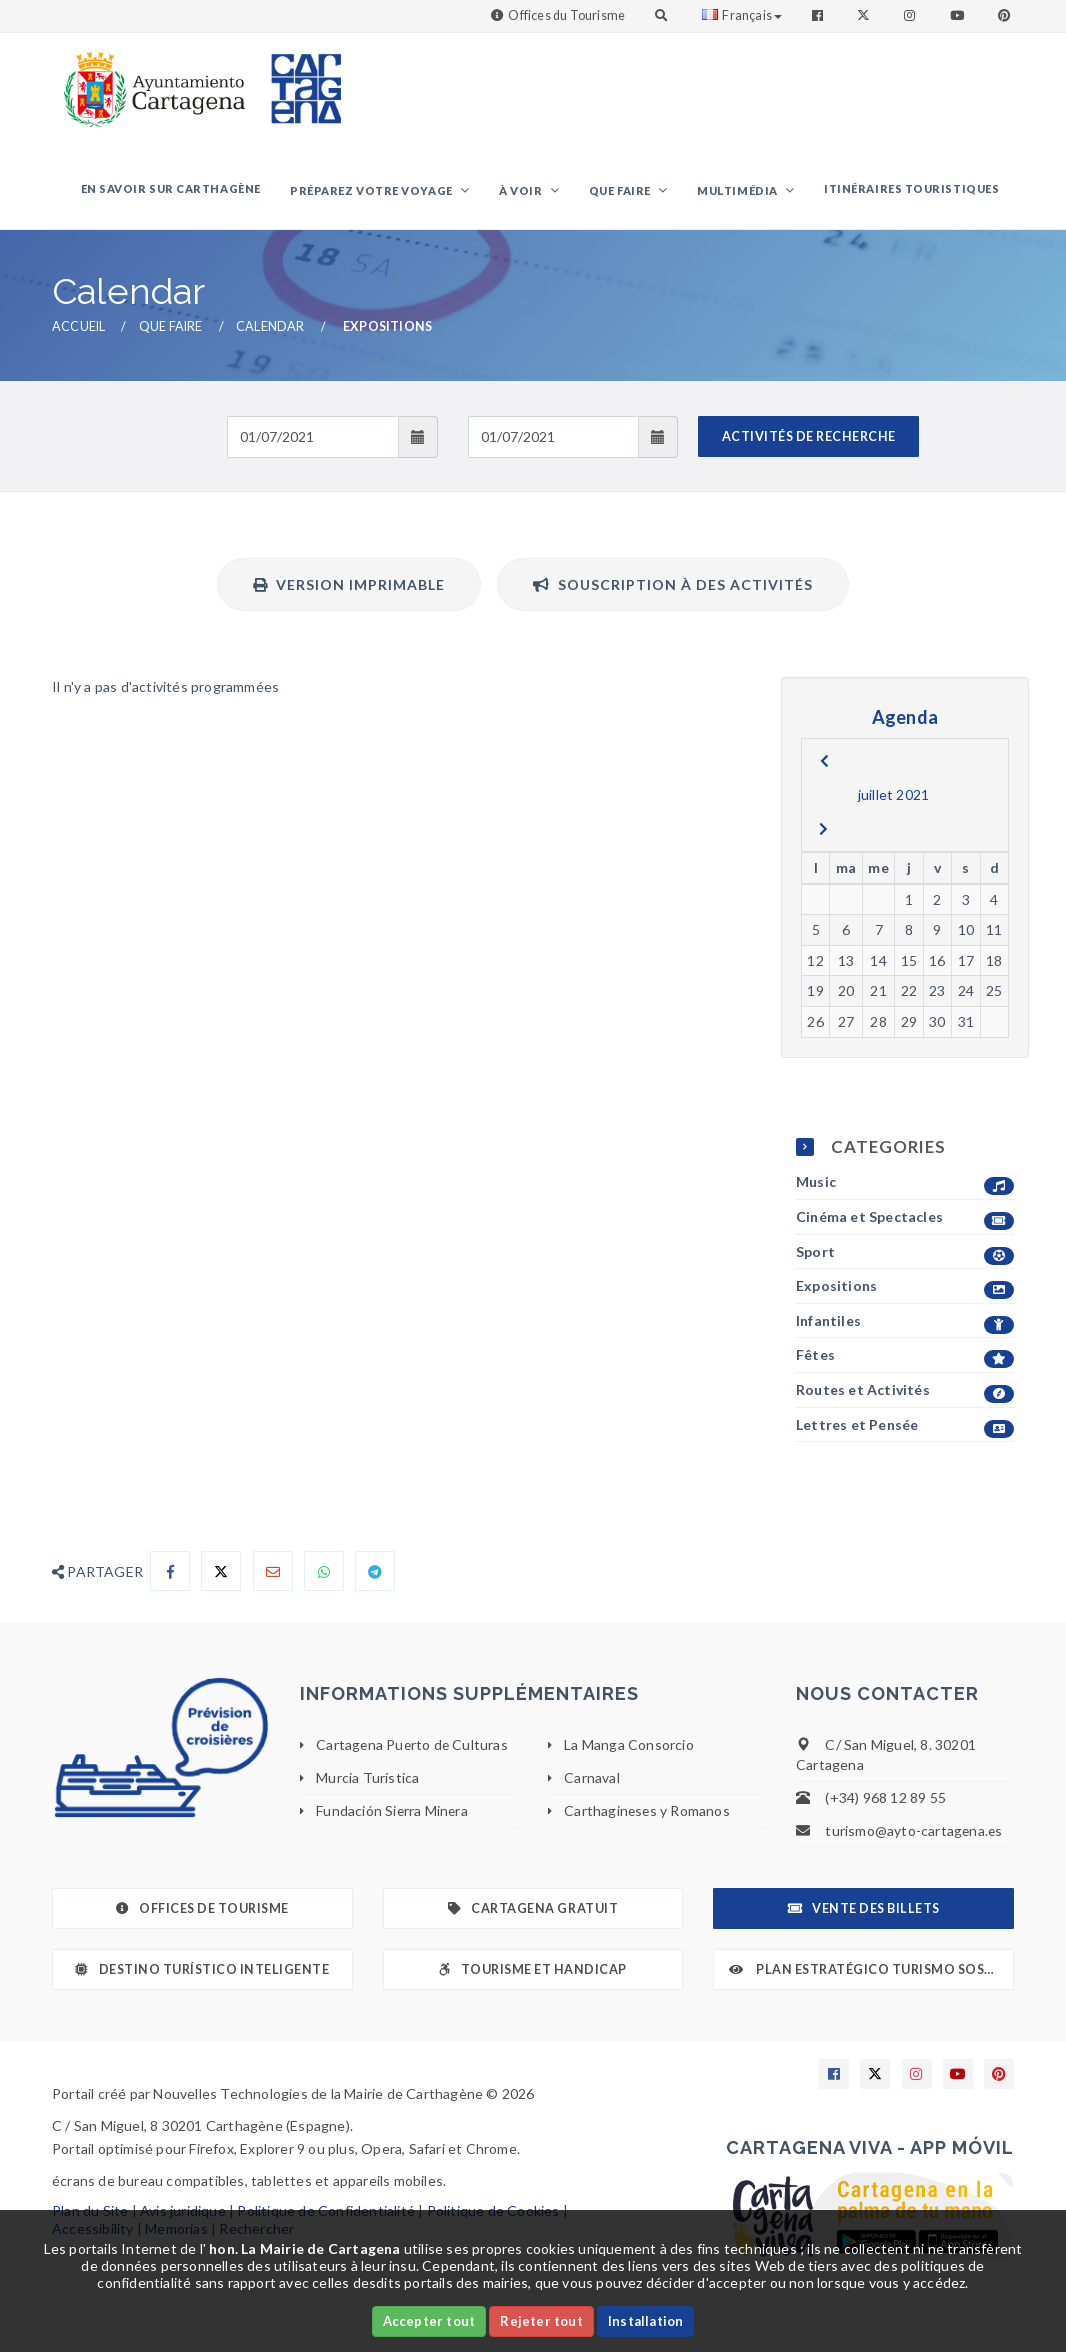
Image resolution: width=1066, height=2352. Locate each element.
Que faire (634, 193)
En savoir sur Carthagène (200, 191)
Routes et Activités (905, 1395)
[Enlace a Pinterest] (1006, 15)
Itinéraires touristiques (914, 191)
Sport (905, 1257)
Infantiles (905, 1326)
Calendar (270, 332)
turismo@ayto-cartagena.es (914, 1836)
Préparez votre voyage (396, 193)
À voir (541, 193)
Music (905, 1188)
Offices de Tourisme (202, 1914)
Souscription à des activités (673, 589)
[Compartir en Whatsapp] (324, 1577)
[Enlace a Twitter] (865, 15)
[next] (823, 834)
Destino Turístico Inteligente (202, 1975)
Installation (645, 2321)
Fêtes (905, 1361)
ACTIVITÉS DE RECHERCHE (809, 441)
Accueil (78, 332)
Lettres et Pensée (905, 1430)
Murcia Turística (367, 1782)
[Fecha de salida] (553, 442)
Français (742, 15)
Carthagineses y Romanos (648, 1815)
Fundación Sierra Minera (393, 1815)
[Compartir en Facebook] (170, 1577)
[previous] (824, 766)
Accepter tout (429, 2321)
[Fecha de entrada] (312, 442)
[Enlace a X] (875, 2080)
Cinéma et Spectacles (905, 1222)
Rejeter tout (541, 2321)
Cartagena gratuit (533, 1914)
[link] (150, 79)
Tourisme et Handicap (533, 1975)
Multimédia (746, 193)
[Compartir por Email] (273, 1577)
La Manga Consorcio (629, 1750)
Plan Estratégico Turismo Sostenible (871, 1975)
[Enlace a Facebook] (819, 15)
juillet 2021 (893, 799)
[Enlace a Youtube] (959, 15)
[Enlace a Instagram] (911, 15)
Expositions (905, 1292)
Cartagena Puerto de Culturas (413, 1750)
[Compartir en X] (221, 1577)
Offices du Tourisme (566, 15)
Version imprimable (349, 589)
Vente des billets (864, 1914)
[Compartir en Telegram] (375, 1577)
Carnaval (592, 1782)
